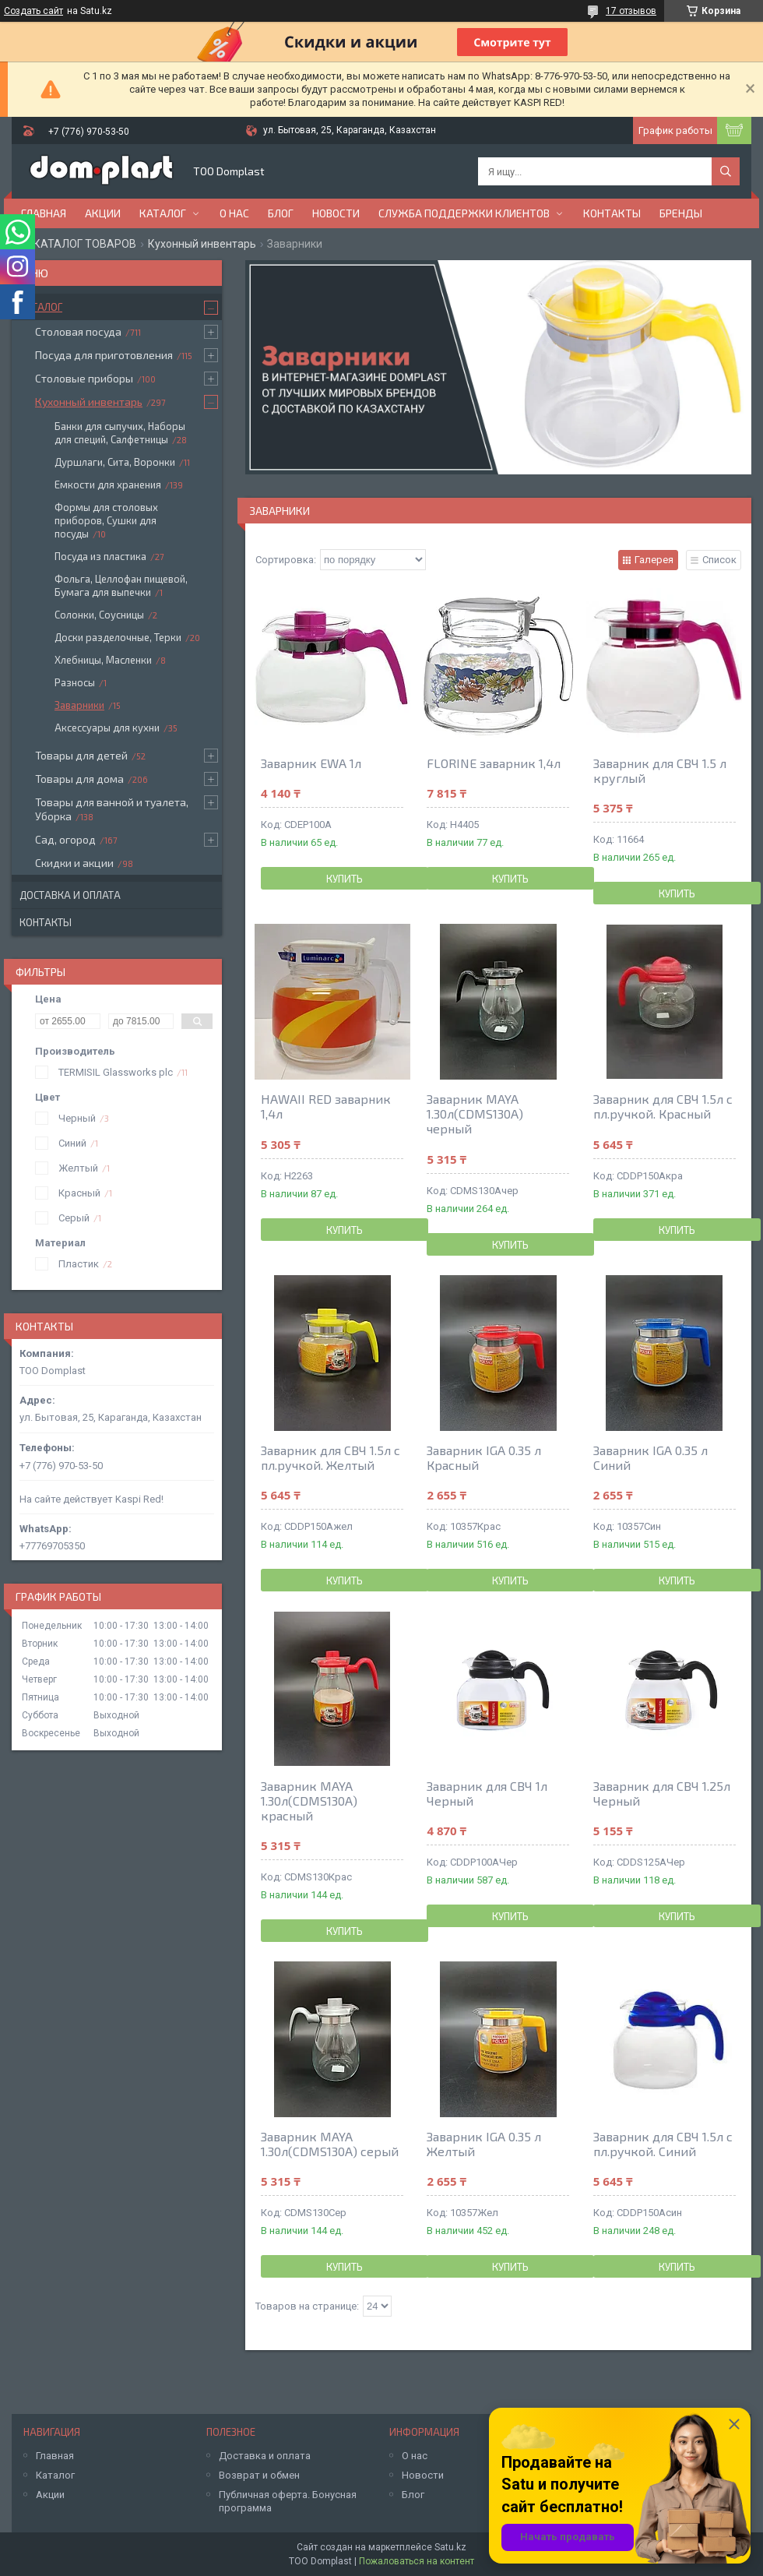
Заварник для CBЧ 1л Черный (487, 1793)
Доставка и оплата (70, 895)
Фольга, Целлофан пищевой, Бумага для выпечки (121, 585)
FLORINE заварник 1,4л (494, 763)
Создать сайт (33, 10)
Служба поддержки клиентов (464, 213)
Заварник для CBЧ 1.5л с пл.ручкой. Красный (663, 1106)
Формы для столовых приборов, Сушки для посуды (106, 520)
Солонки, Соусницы (99, 614)
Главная (43, 213)
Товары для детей (81, 755)
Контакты (612, 213)
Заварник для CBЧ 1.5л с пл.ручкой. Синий (663, 2143)
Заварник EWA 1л (311, 763)
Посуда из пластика (100, 556)
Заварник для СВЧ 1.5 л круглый (659, 770)
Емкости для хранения (107, 484)
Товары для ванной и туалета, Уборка (111, 809)
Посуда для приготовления (104, 354)
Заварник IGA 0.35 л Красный (484, 1457)
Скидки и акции (74, 862)
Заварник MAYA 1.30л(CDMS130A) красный (309, 1800)
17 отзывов (631, 10)
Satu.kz (450, 2547)
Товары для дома (79, 778)
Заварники (79, 705)
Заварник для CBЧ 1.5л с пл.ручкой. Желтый (330, 1457)
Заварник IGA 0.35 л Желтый (484, 2143)
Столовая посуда (78, 331)
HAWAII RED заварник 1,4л (326, 1106)
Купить (344, 878)
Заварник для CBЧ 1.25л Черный (661, 1793)
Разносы (74, 682)
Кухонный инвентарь (202, 244)
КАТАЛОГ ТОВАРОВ (84, 244)
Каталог (162, 213)
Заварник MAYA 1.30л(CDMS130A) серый (330, 2143)
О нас (234, 213)
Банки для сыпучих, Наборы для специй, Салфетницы (119, 433)
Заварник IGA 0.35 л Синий (650, 1457)
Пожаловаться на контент (416, 2561)
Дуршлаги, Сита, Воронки (114, 462)
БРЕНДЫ (680, 213)
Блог (281, 213)
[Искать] (726, 171)
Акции (103, 213)
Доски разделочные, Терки (117, 637)
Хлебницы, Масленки (103, 660)
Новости (336, 213)
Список (719, 560)
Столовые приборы (84, 378)
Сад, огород (65, 839)
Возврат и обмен (259, 2475)
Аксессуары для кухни (107, 727)
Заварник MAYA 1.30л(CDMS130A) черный (475, 1113)
